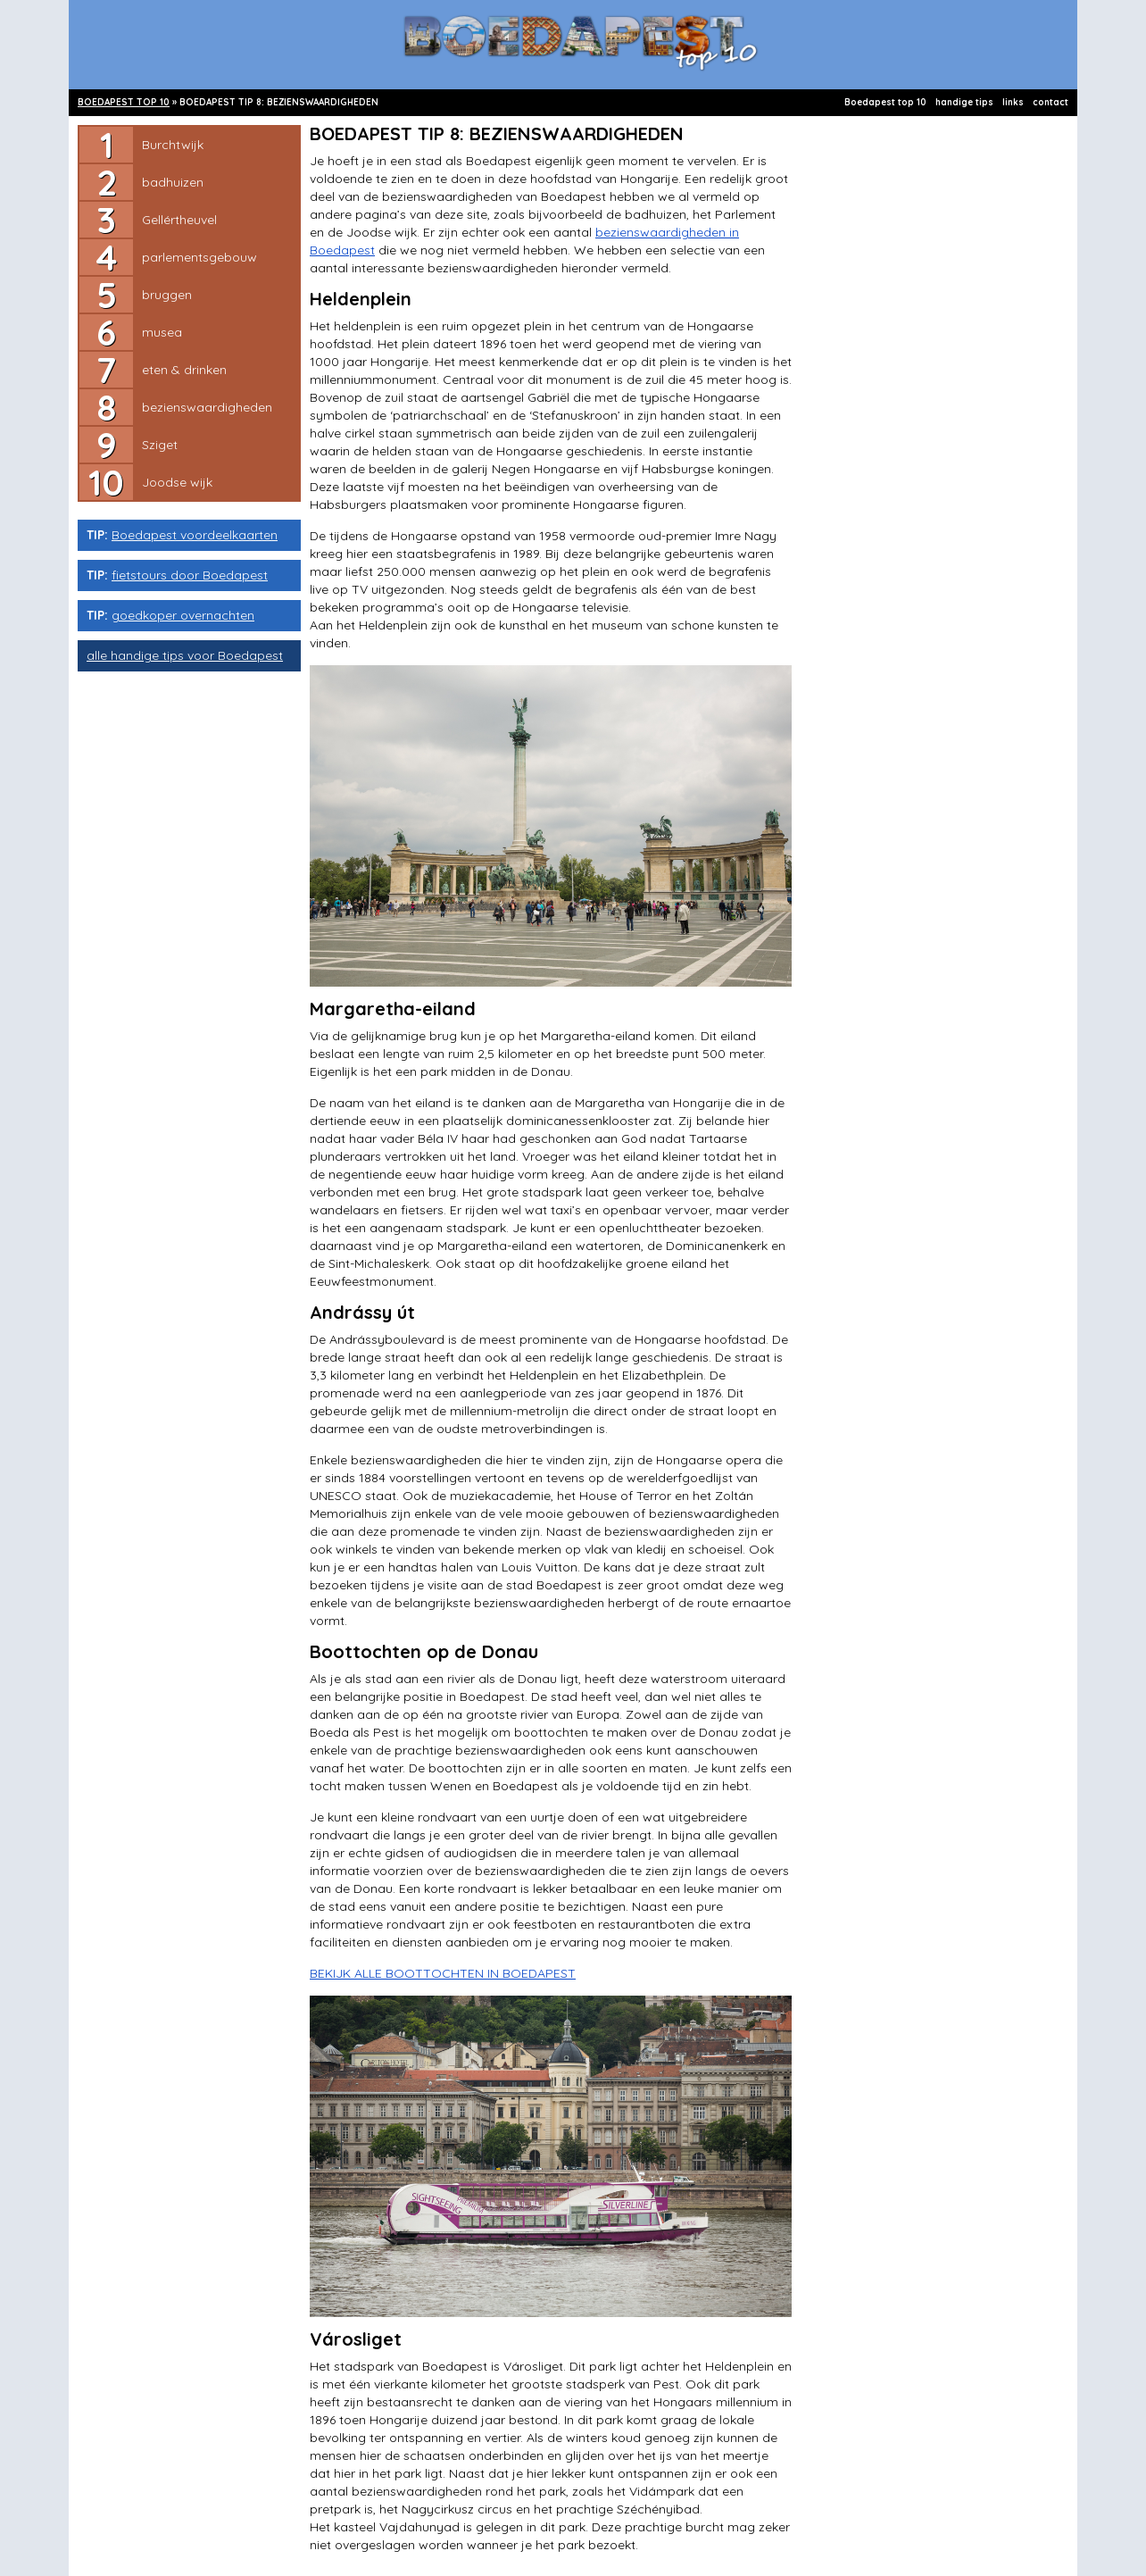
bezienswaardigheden (207, 407)
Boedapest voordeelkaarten (195, 535)
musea (162, 332)
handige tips (964, 102)
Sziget (160, 445)
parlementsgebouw (199, 257)
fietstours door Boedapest (190, 575)
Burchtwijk (172, 145)
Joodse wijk (177, 482)
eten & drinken (184, 370)
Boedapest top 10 (885, 102)
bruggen (167, 295)
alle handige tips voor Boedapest (185, 655)
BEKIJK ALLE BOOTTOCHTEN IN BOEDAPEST (443, 1973)
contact (1050, 102)
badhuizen (172, 182)
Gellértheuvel (179, 220)
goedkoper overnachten (183, 615)
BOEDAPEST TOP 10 (124, 102)
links (1013, 102)
